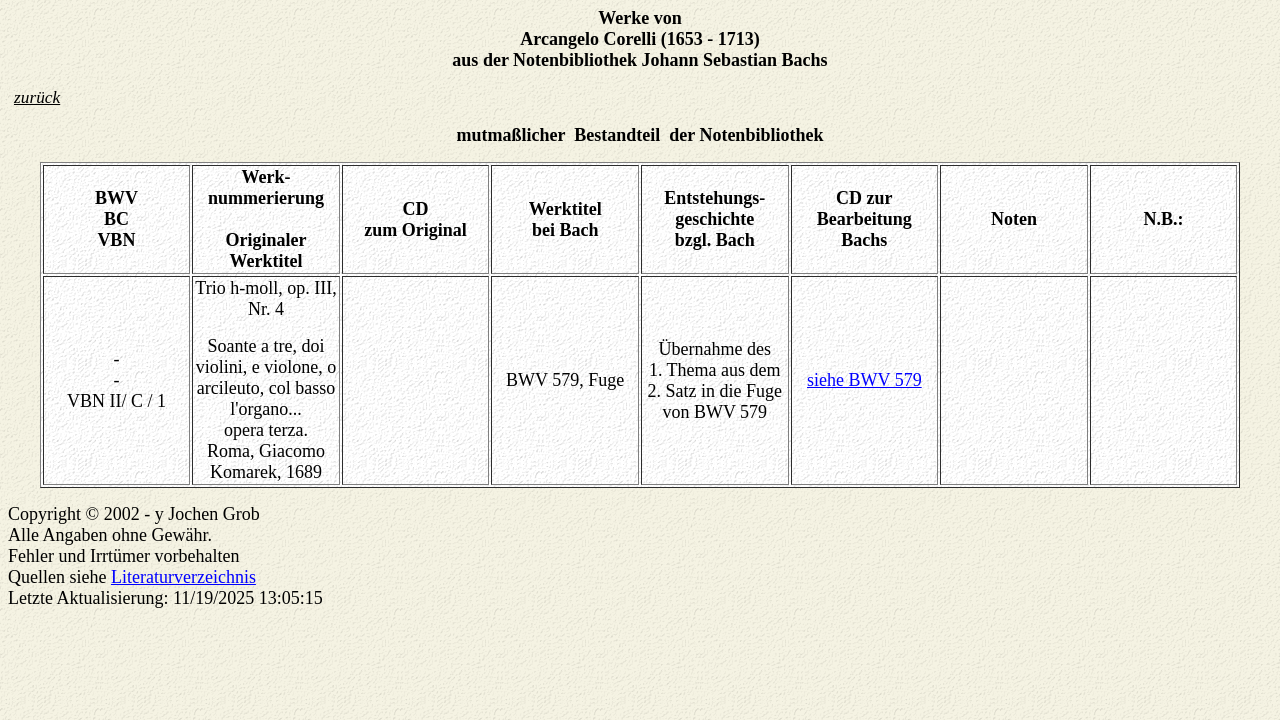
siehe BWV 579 (864, 380)
